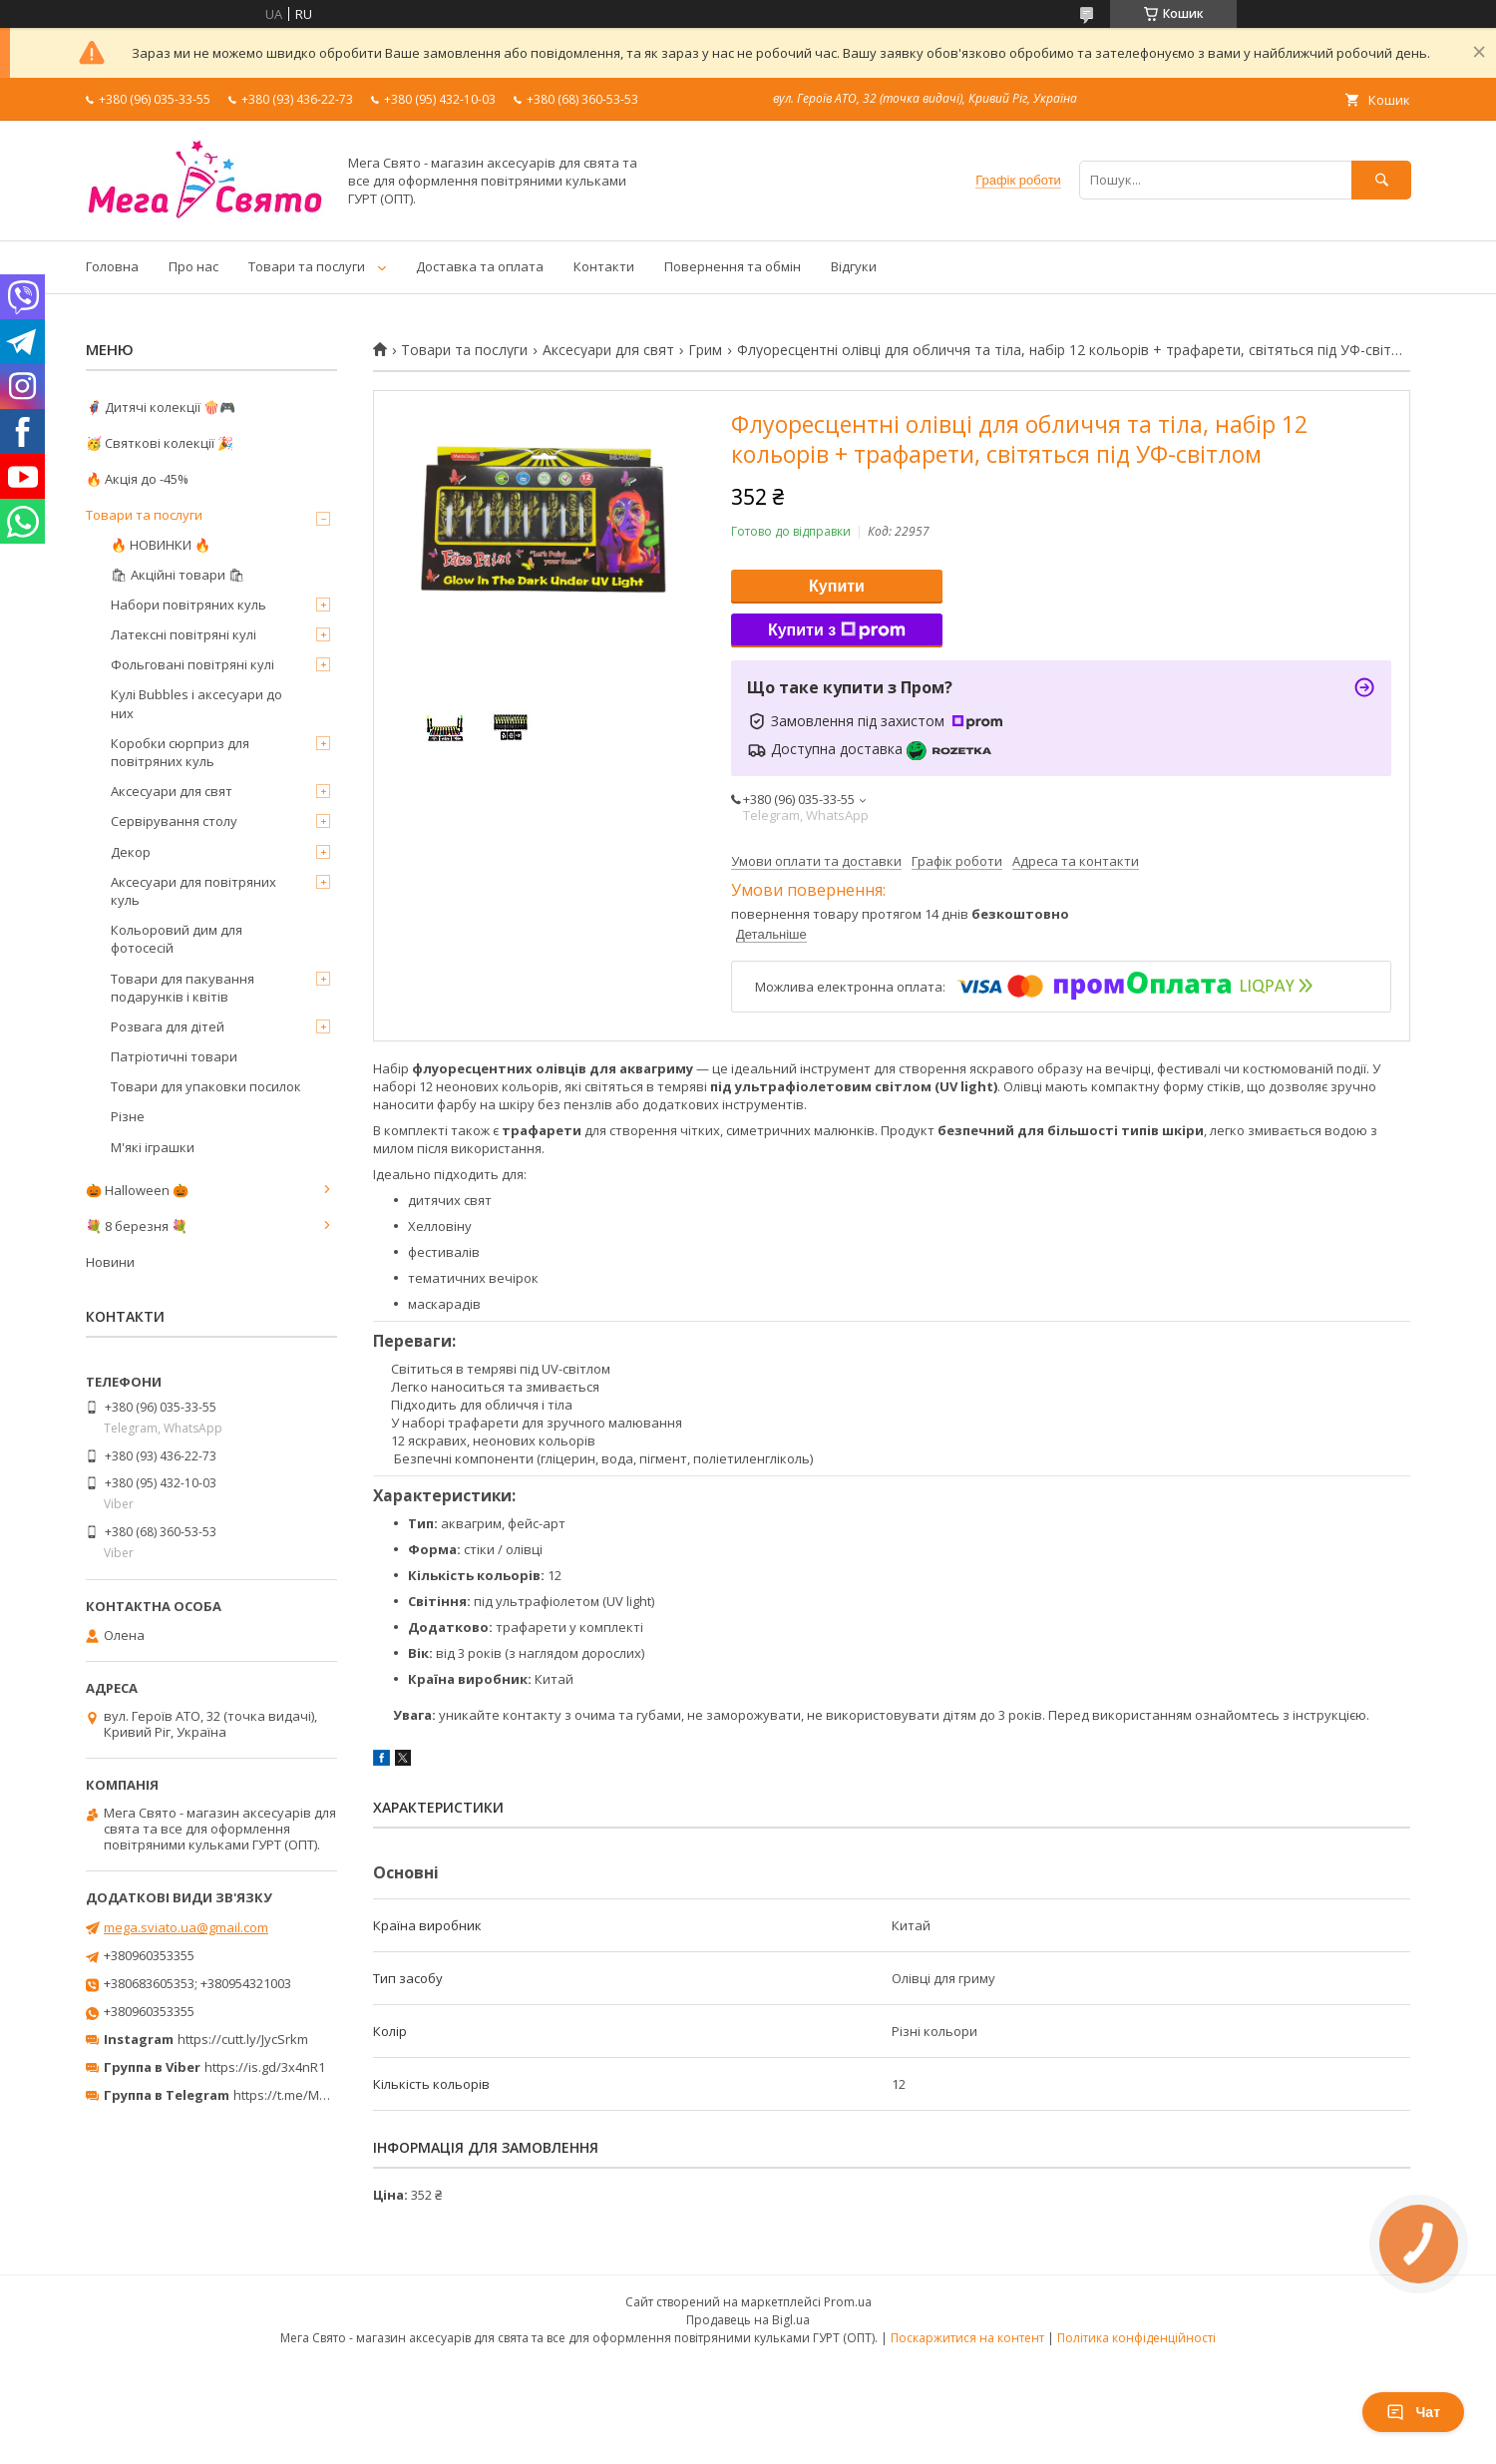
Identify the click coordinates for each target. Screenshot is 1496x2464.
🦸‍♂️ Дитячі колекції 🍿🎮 (160, 407)
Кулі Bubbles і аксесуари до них (196, 703)
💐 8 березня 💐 (136, 1226)
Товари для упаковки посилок (206, 1086)
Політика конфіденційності (1136, 2337)
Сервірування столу (174, 821)
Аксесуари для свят (608, 350)
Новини (110, 1262)
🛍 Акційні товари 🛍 (178, 575)
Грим (705, 350)
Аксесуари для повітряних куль (193, 891)
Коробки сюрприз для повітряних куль (180, 752)
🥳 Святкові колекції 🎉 (159, 443)
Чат (1413, 2412)
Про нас (193, 266)
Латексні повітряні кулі (183, 634)
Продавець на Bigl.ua (748, 2319)
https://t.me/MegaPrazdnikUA (323, 2095)
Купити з (837, 630)
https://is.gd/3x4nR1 (264, 2067)
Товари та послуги (306, 266)
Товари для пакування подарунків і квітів (182, 988)
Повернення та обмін (732, 266)
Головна (112, 266)
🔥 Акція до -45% (137, 479)
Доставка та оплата (480, 266)
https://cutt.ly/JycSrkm (243, 2039)
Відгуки (854, 266)
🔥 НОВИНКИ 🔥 (160, 545)
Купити (837, 586)
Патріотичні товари (174, 1056)
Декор (131, 852)
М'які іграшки (152, 1147)
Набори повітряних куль (188, 605)
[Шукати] (1381, 180)
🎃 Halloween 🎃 (137, 1190)
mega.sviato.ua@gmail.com (186, 1927)
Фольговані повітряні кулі (192, 664)
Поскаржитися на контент (967, 2337)
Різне (128, 1116)
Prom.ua (848, 2301)
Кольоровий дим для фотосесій (176, 939)
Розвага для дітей (167, 1026)
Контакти (603, 266)
